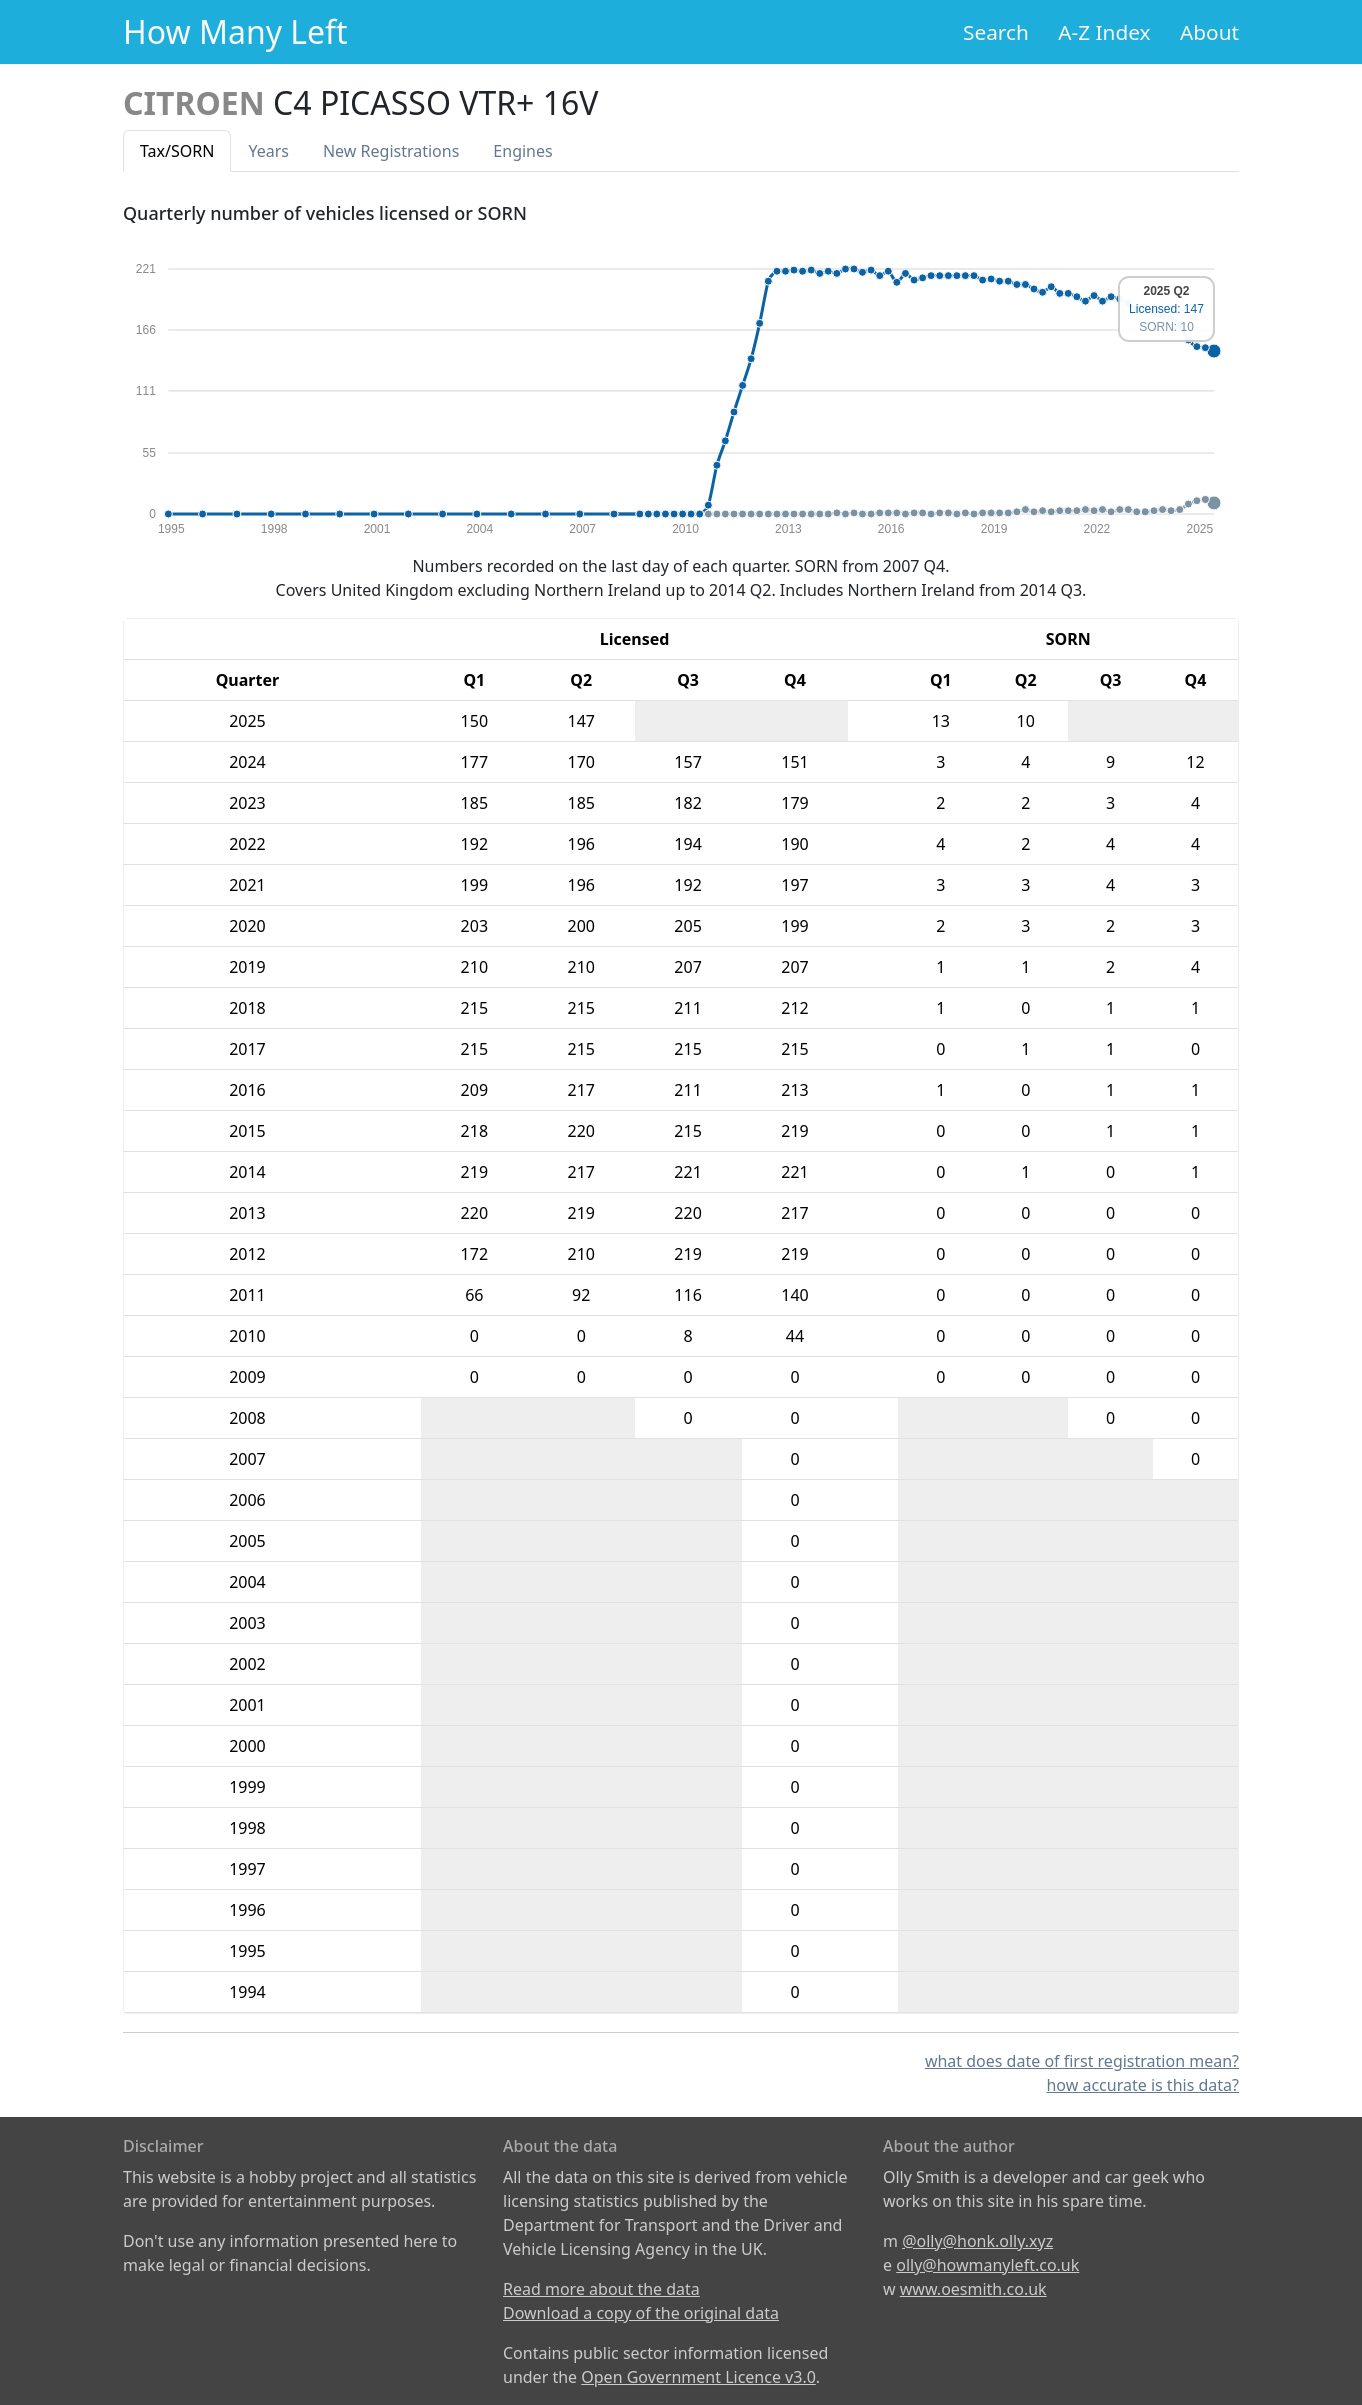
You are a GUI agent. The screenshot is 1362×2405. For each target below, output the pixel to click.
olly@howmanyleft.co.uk (987, 2265)
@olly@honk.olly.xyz (977, 2241)
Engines (522, 151)
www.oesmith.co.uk (973, 2289)
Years (268, 151)
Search (996, 32)
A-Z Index (1104, 32)
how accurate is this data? (1142, 2085)
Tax (177, 151)
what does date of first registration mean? (1082, 2061)
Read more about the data (601, 2289)
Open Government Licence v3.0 (698, 2377)
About (1209, 32)
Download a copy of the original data (641, 2313)
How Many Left (235, 31)
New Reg (391, 151)
